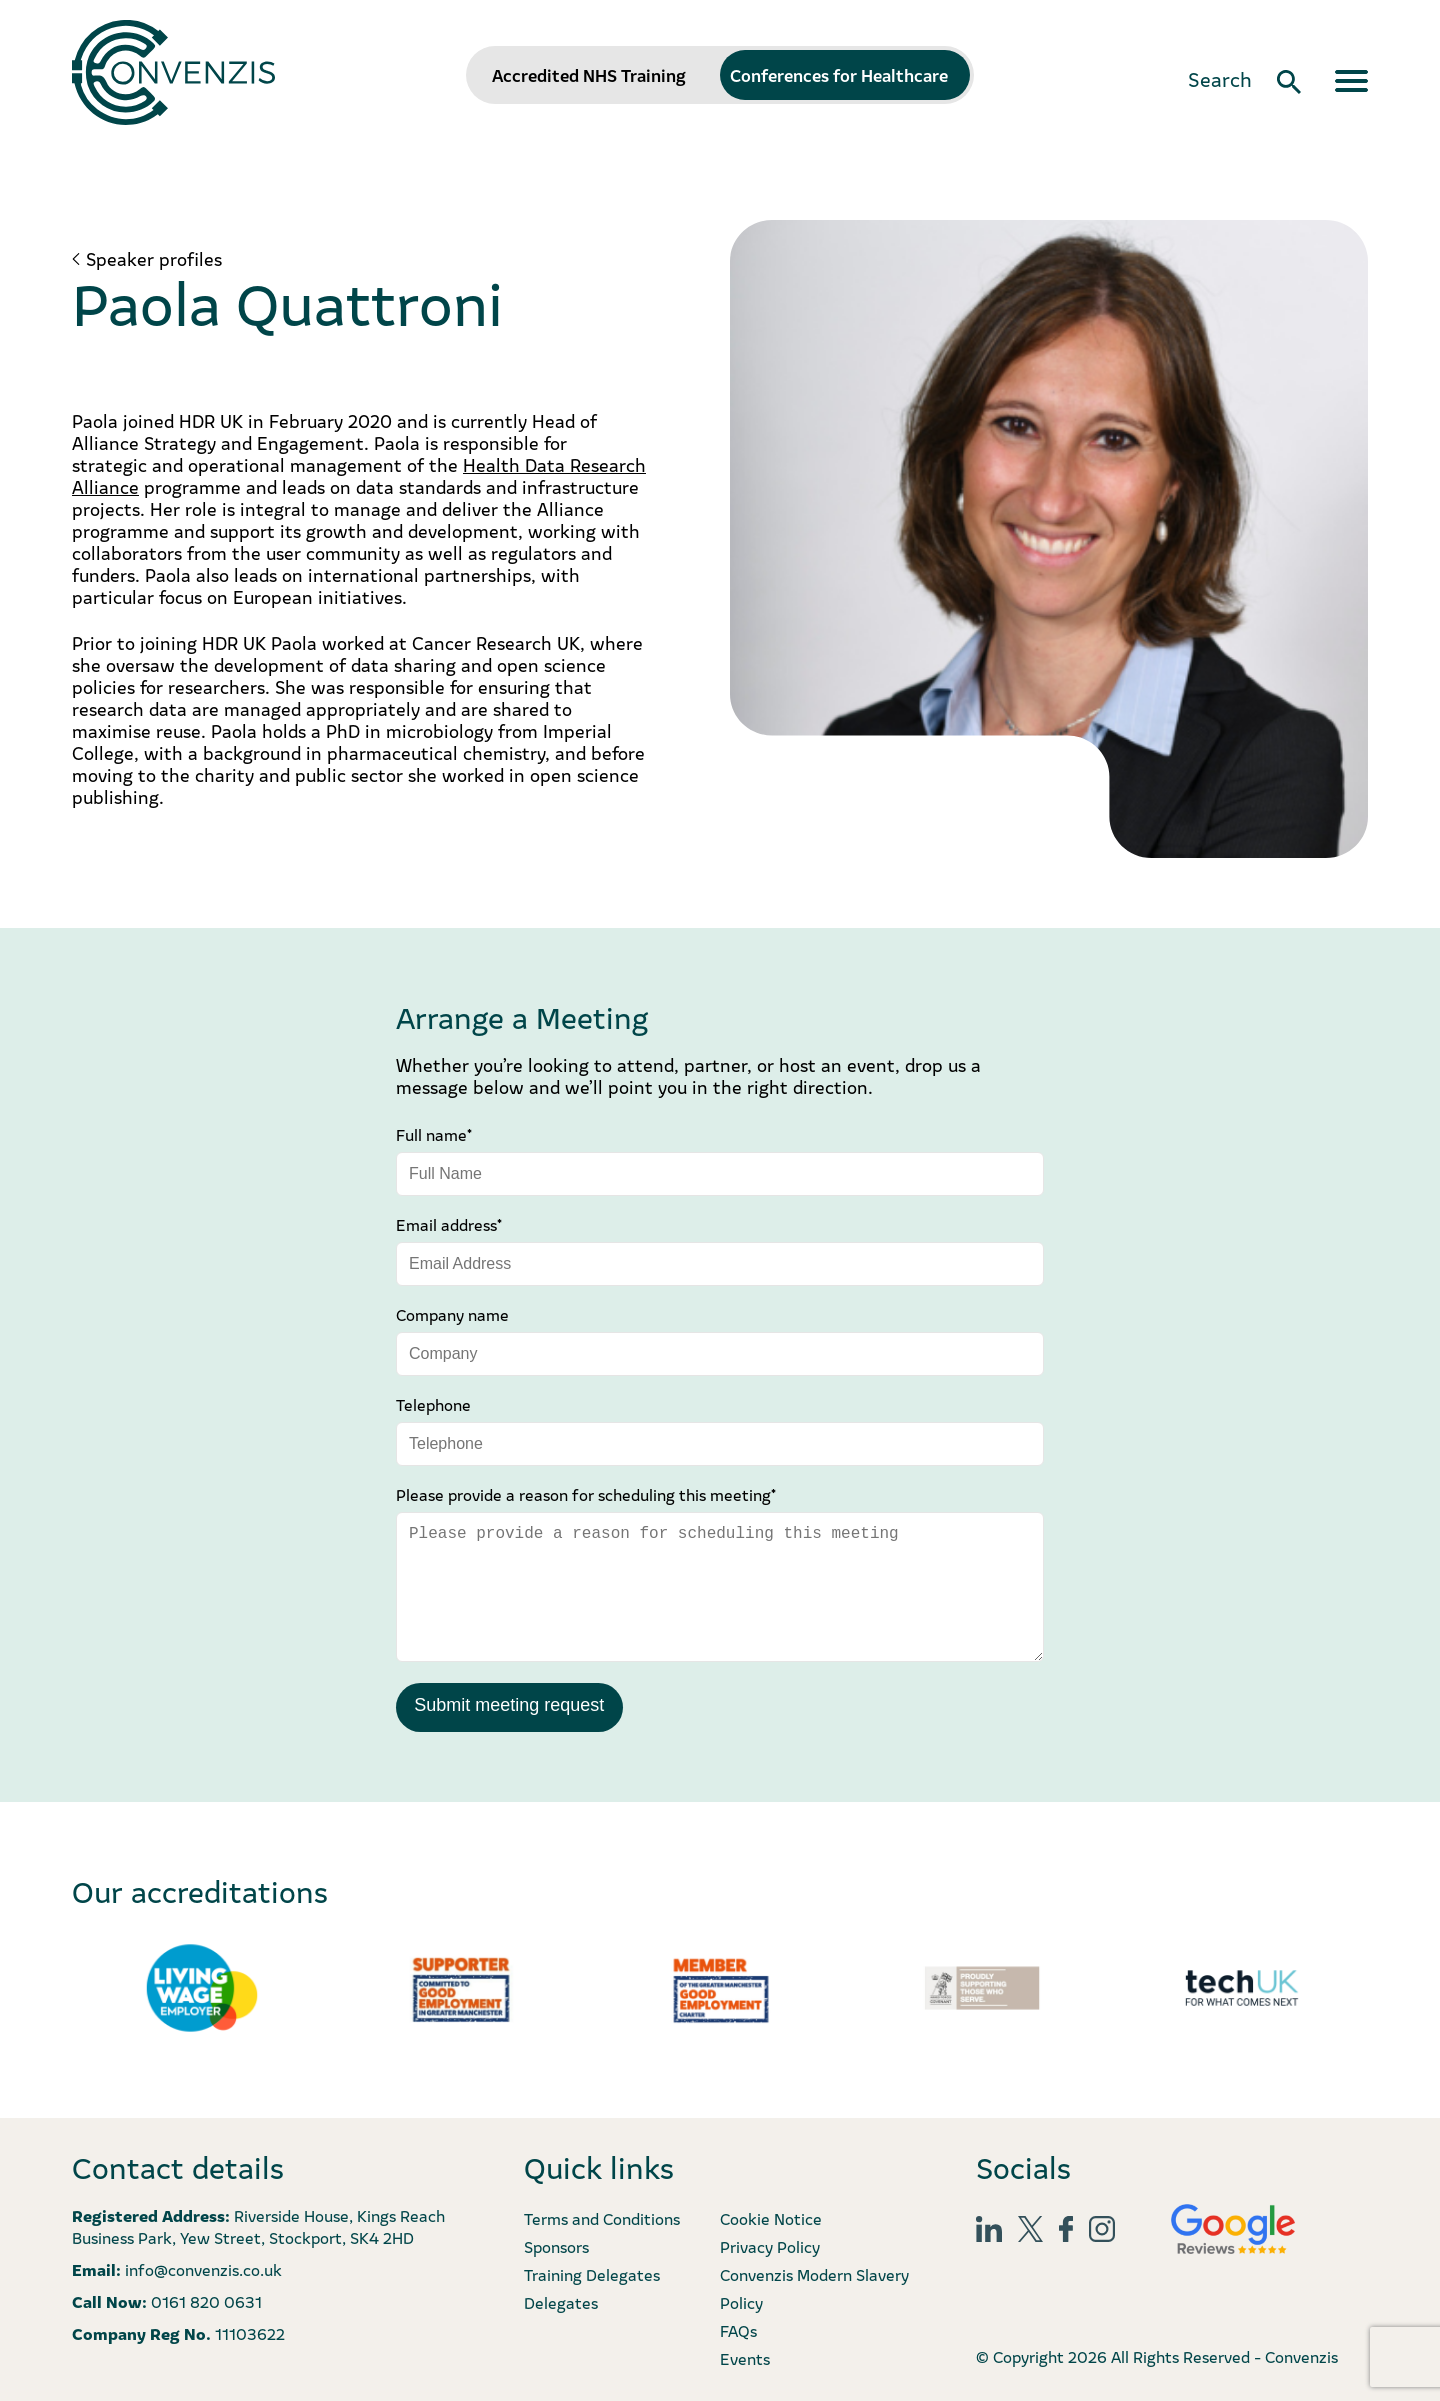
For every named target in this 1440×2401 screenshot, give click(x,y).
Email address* (449, 1224)
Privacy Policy (770, 2245)
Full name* (434, 1134)
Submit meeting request (509, 1705)
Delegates (561, 2301)
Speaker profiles (154, 259)
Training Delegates (592, 2273)
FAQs (738, 2329)
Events (745, 2357)
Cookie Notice (771, 2217)
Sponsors (556, 2245)
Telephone (433, 1404)
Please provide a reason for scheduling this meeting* (586, 1494)
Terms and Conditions (602, 2217)
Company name (452, 1314)
